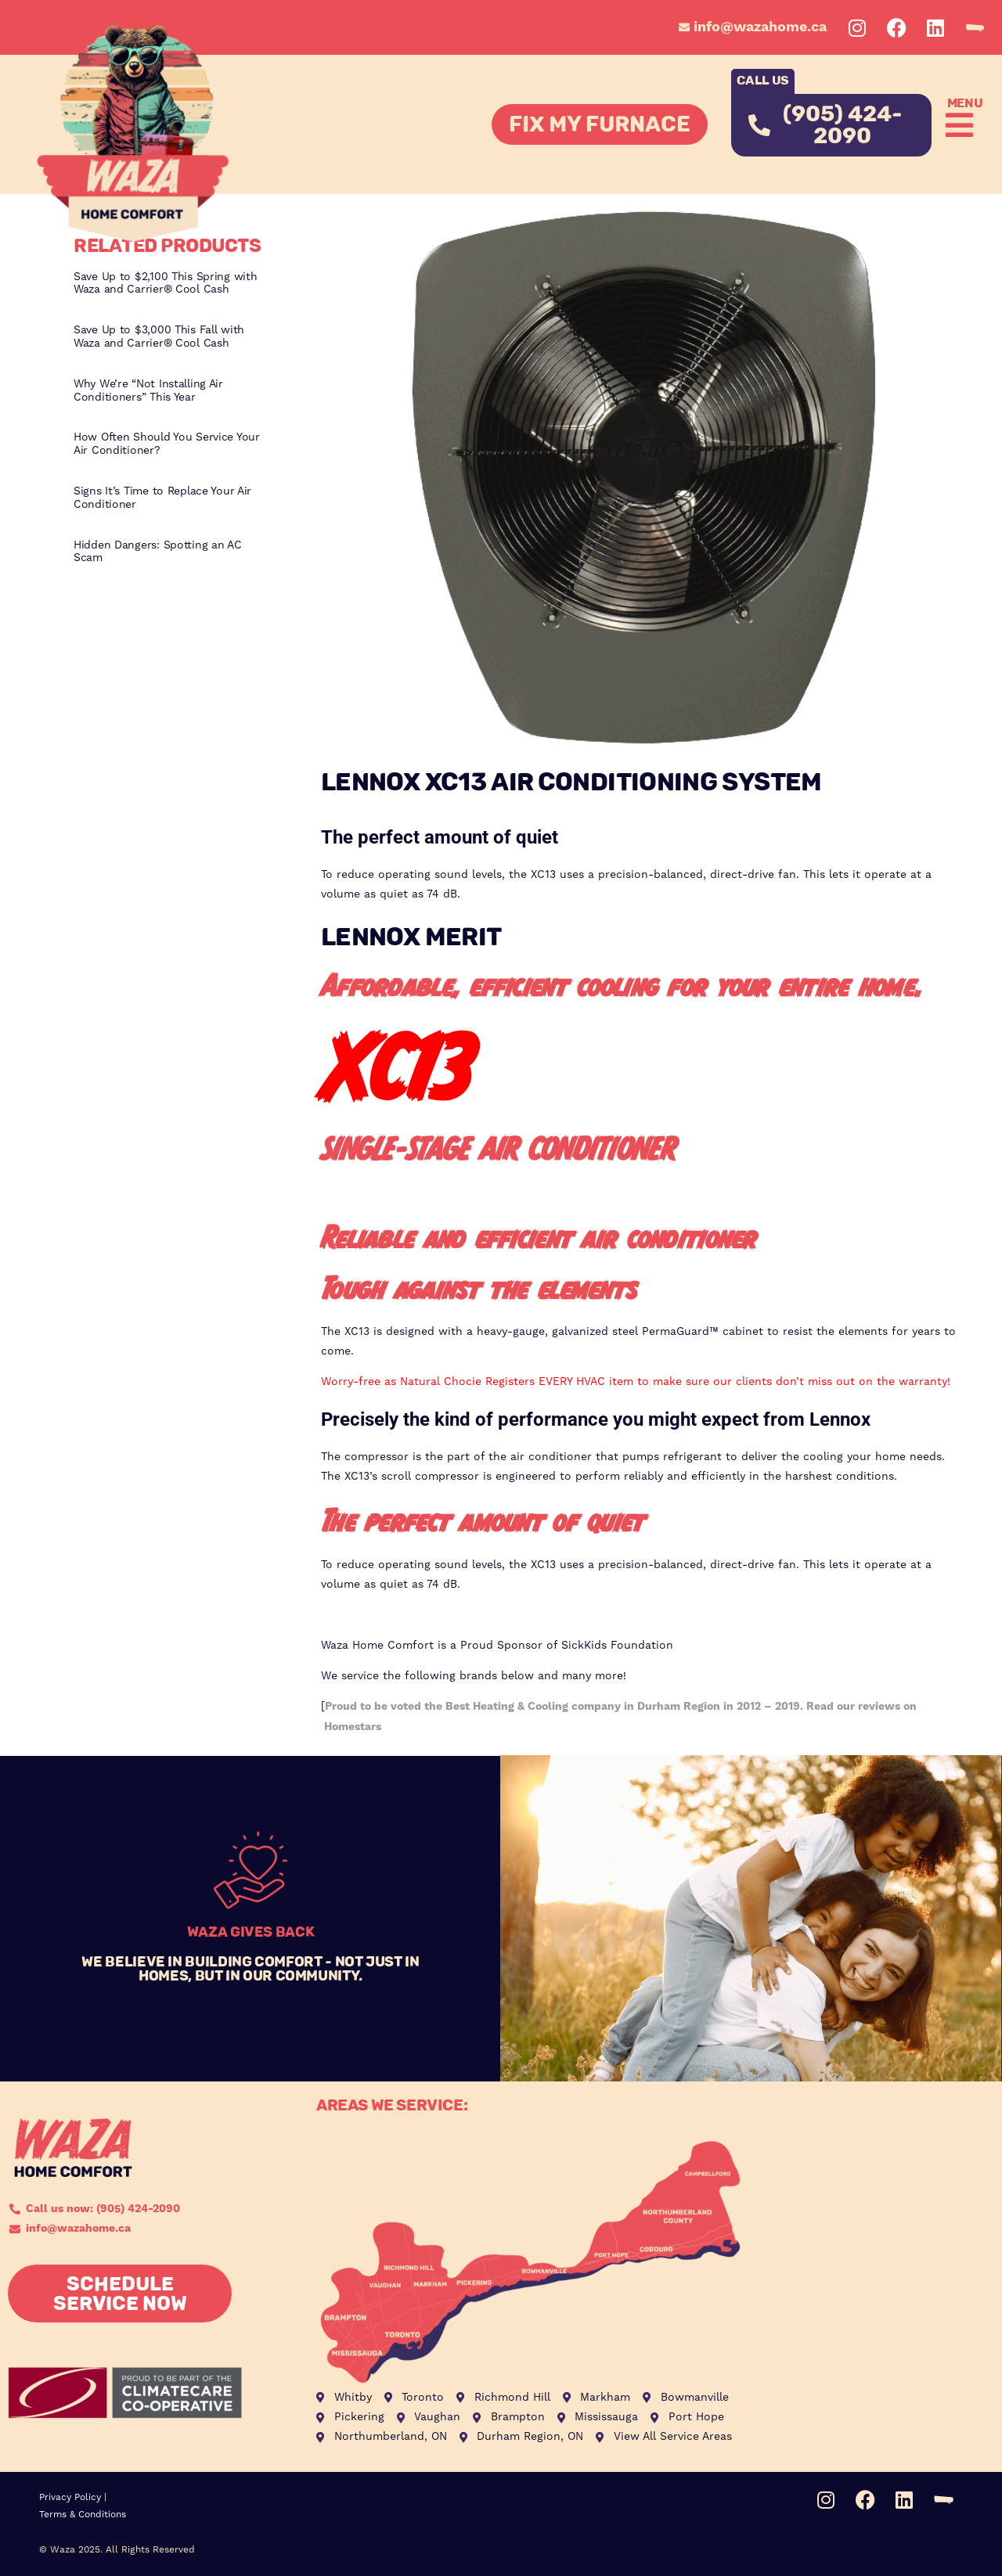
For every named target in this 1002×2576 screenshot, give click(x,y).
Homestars (352, 1727)
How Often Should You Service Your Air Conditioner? (167, 444)
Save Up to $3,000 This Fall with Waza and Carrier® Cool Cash (159, 337)
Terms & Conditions (82, 2514)
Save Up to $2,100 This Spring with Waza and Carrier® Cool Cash (165, 283)
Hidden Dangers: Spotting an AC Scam (158, 552)
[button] (956, 125)
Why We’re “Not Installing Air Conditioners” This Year (148, 391)
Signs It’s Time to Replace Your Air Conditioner (162, 498)
